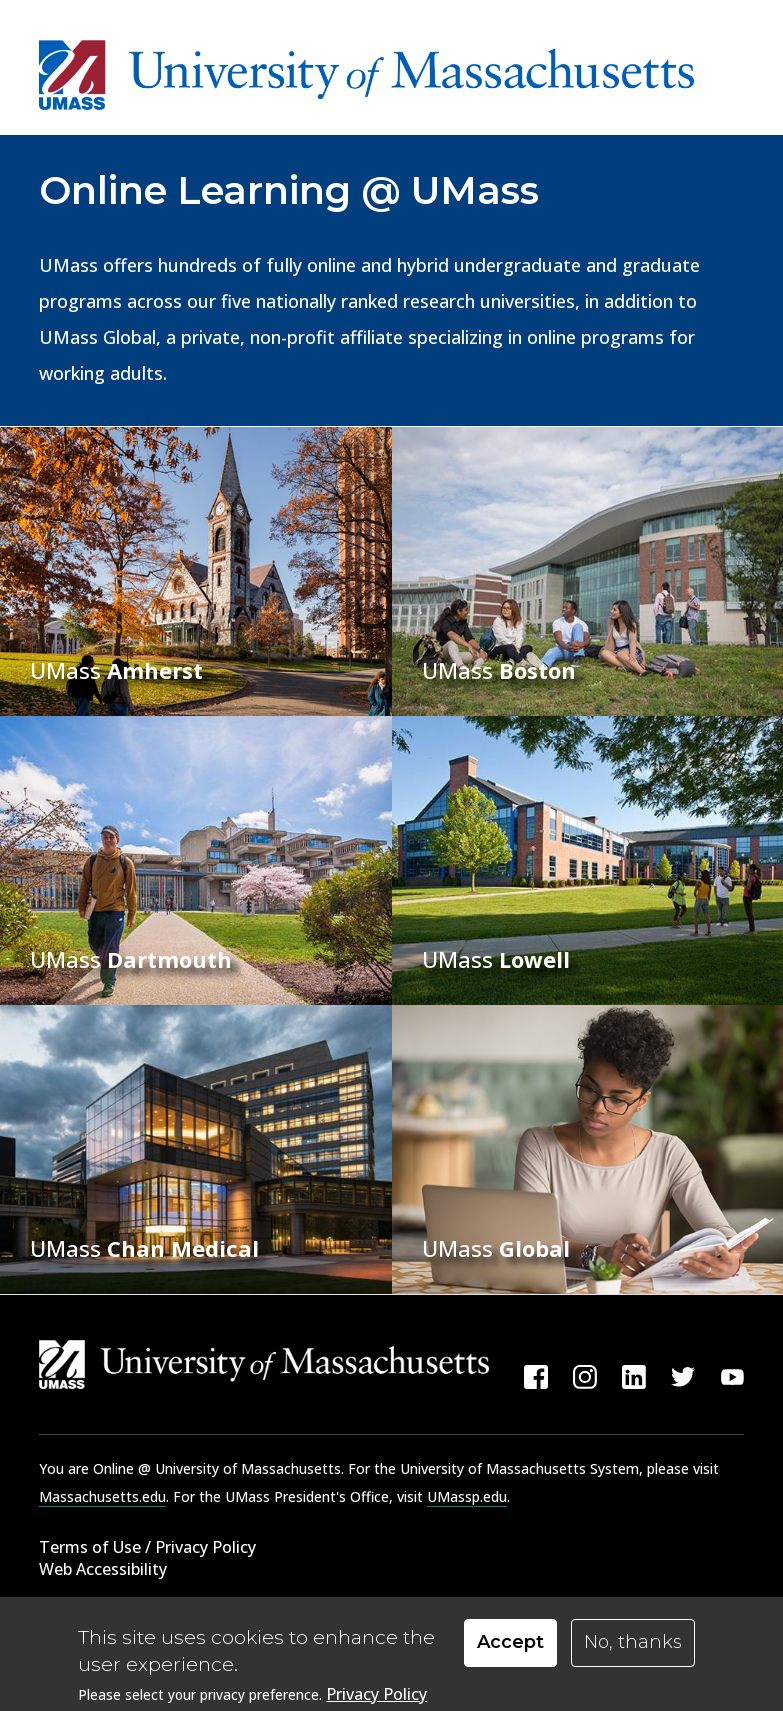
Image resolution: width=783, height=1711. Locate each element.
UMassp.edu (467, 1496)
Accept (510, 1643)
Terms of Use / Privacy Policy (147, 1547)
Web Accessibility (103, 1569)
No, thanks (633, 1643)
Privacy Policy (376, 1695)
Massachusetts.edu (102, 1496)
